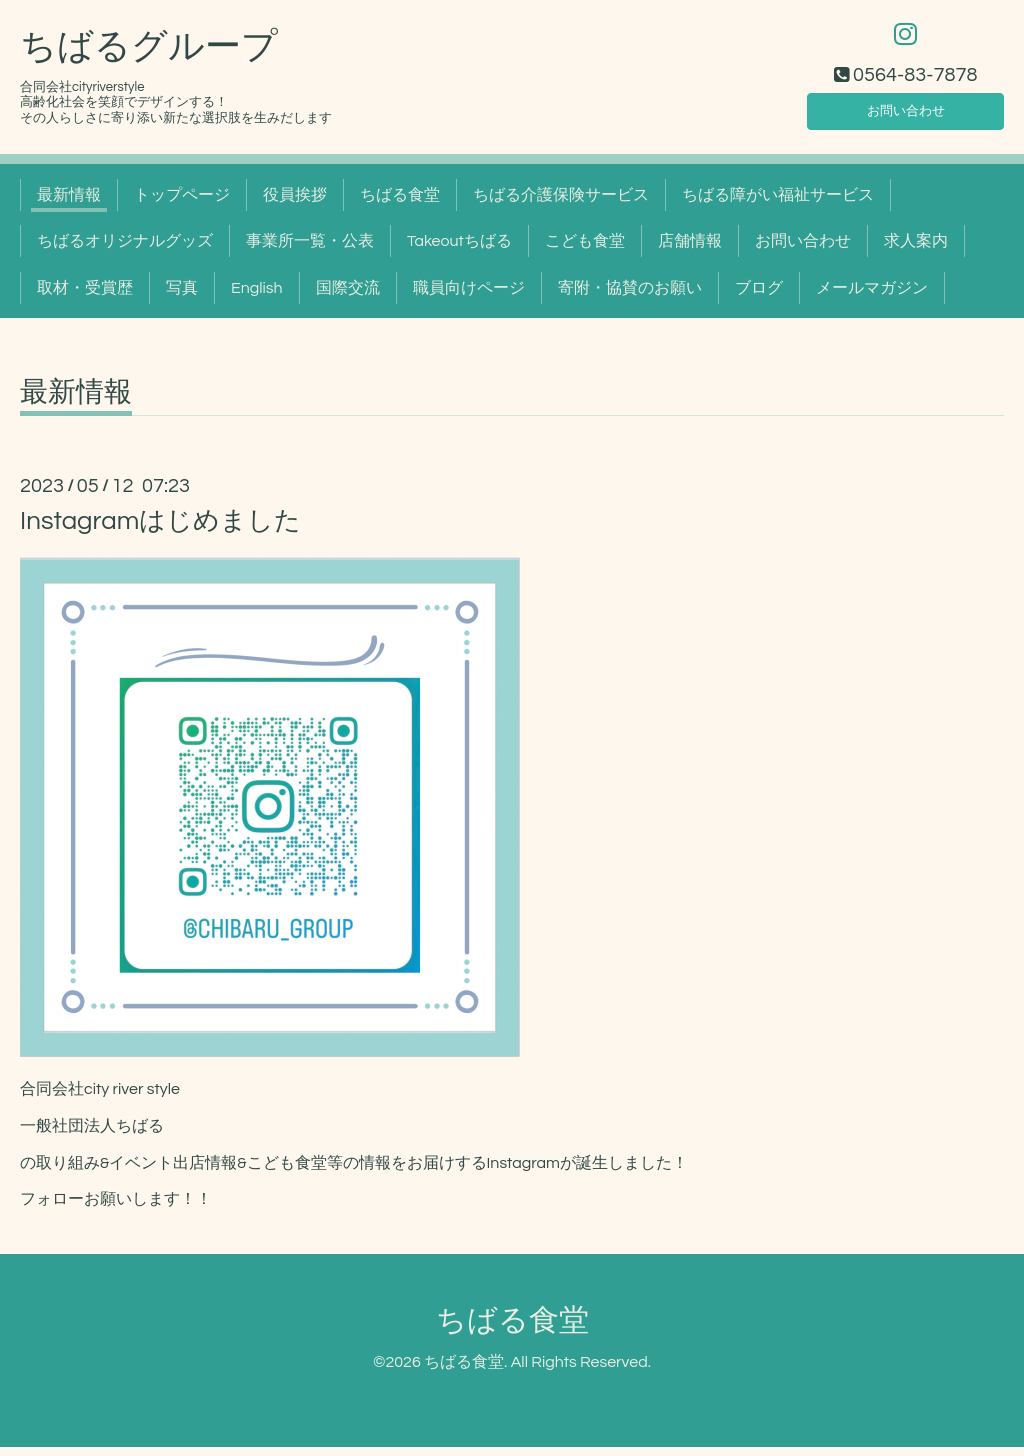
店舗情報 (690, 250)
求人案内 (916, 250)
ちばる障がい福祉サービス (778, 204)
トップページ (182, 204)
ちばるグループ (149, 56)
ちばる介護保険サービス (561, 204)
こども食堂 (585, 250)
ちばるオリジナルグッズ (125, 250)
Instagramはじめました (160, 530)
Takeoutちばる (459, 250)
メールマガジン (872, 297)
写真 (182, 297)
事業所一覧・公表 (310, 250)
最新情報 (69, 204)
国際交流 (348, 297)
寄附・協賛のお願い (630, 297)
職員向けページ (469, 297)
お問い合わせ (906, 116)
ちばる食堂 (400, 204)
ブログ (759, 297)
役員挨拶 (295, 204)
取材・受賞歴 (85, 297)
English (257, 297)
